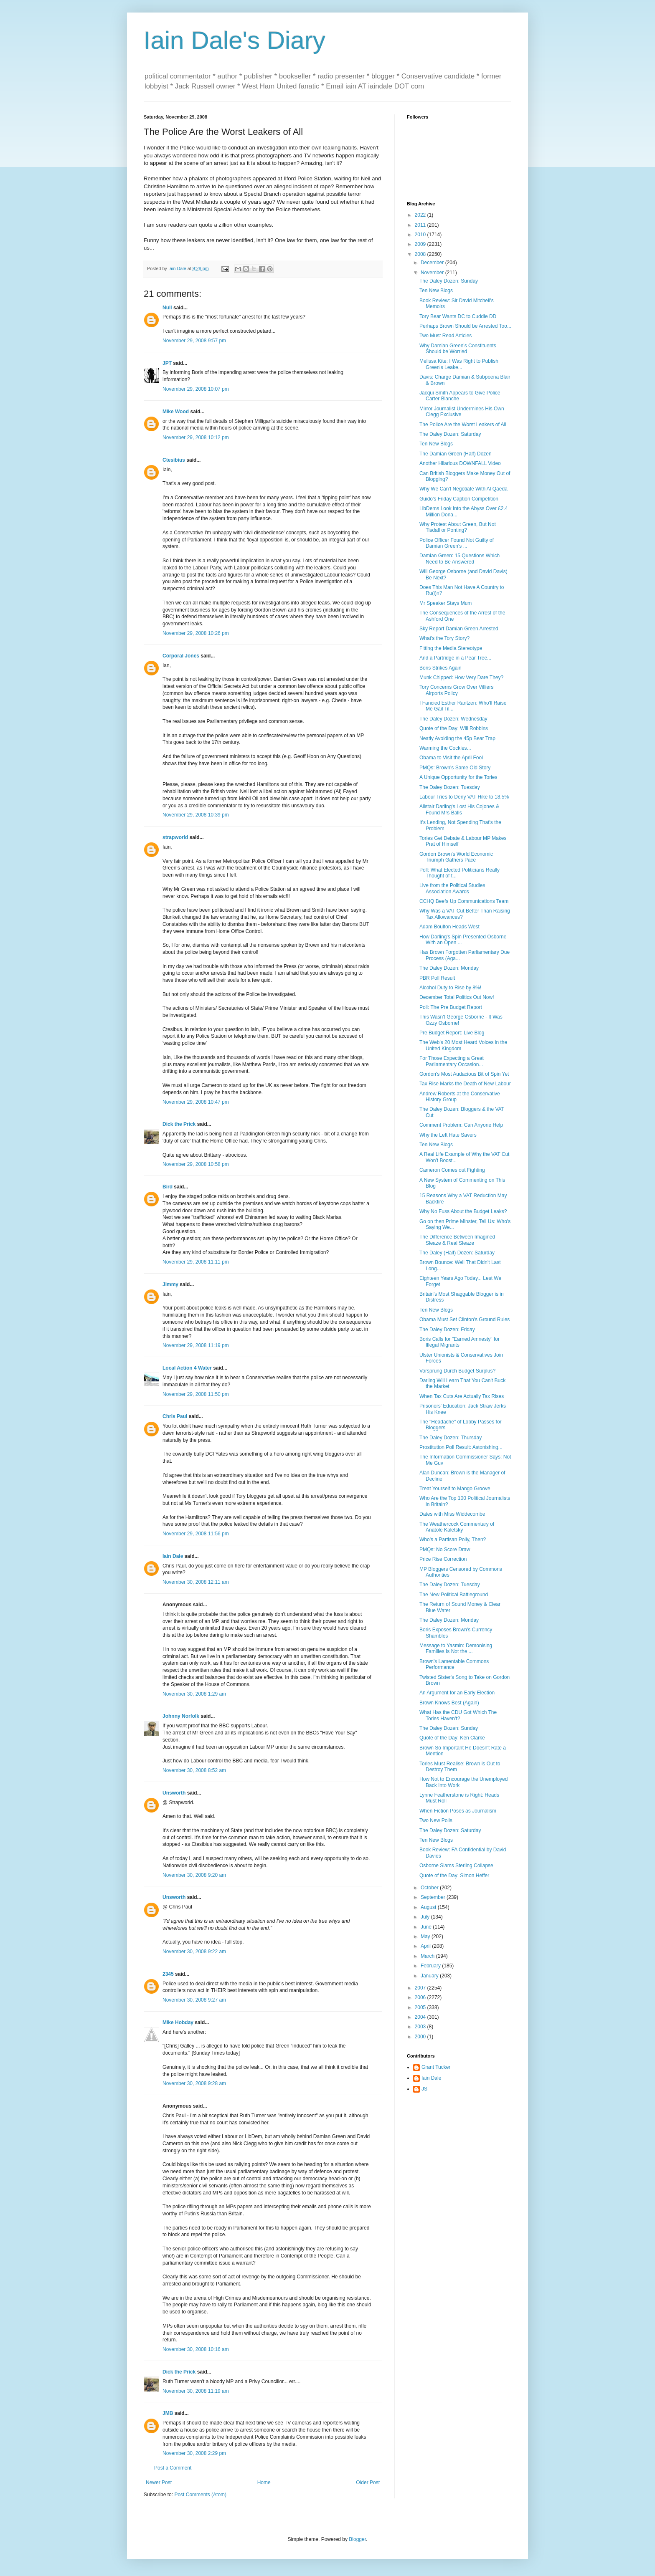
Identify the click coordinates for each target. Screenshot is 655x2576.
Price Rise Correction (443, 1559)
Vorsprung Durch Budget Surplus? (457, 1371)
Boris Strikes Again (440, 668)
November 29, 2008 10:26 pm (195, 633)
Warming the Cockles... (445, 748)
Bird (167, 1187)
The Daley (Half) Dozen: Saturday (457, 1253)
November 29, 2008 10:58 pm (195, 1164)
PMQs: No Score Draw (444, 1549)
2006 (421, 1997)
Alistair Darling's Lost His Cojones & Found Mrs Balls (459, 809)
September (434, 1897)
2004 (421, 2017)
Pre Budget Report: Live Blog (451, 1033)
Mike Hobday (177, 2022)
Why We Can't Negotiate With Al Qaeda (463, 489)
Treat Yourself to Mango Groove (454, 1489)
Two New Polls (435, 1820)
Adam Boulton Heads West (449, 927)
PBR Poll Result (437, 978)
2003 (421, 2027)
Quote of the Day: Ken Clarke (452, 1738)
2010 (421, 235)
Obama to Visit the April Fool (451, 758)
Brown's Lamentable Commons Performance (454, 1664)
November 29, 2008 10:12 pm (195, 437)
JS (424, 2089)
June (427, 1927)
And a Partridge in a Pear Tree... (455, 658)
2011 (421, 225)
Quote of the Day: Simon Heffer (454, 1875)
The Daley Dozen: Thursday (450, 1438)
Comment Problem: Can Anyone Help (461, 1125)
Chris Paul (174, 1416)
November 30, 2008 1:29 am (194, 1694)
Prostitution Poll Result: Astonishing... (461, 1447)
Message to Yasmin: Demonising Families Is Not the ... (455, 1648)
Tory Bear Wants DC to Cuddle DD (457, 316)
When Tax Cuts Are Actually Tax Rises (461, 1396)
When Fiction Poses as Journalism (457, 1811)
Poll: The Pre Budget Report (450, 1007)
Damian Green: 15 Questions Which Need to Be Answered (459, 558)
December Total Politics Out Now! (456, 997)
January (430, 1976)
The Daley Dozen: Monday (449, 968)
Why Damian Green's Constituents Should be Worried (457, 348)
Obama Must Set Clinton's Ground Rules (464, 1319)
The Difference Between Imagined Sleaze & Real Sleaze (457, 1240)
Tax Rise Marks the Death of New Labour (465, 1084)
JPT (167, 363)
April (426, 1946)
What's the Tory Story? (444, 638)
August (429, 1907)
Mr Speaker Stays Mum (445, 603)
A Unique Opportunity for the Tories (458, 777)
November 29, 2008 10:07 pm (195, 389)
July (426, 1917)
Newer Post (159, 2482)
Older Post (368, 2482)
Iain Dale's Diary (234, 40)
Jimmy (170, 1284)
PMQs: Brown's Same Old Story (454, 768)
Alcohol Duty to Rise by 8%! (450, 988)
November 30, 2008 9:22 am (194, 1951)
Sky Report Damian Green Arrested (458, 629)
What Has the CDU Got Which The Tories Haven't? (458, 1715)
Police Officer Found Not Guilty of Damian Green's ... (456, 543)
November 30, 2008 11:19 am (195, 2391)
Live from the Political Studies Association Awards (452, 888)
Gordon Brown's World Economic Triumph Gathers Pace (456, 857)
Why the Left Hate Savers (448, 1135)
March (428, 1956)
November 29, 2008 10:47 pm (195, 1102)
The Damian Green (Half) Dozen (455, 454)
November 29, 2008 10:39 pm (195, 815)
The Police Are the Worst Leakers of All (462, 424)
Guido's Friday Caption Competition (458, 499)
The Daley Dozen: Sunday (448, 281)
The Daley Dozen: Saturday (450, 434)
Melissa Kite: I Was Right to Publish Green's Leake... (458, 364)
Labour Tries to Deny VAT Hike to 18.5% (464, 797)
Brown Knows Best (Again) (449, 1703)
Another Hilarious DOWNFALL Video (460, 463)
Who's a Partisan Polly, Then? (452, 1539)
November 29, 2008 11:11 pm (195, 1262)
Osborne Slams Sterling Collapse (456, 1865)
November (433, 273)
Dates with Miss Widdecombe (452, 1514)
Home (264, 2482)
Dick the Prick (178, 1124)
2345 (168, 1974)
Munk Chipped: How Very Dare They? (461, 677)
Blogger (357, 2539)
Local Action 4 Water (187, 1368)
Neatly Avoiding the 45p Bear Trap (457, 738)
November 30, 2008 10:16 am (195, 2349)
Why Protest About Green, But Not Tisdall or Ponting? (457, 527)
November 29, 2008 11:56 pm (195, 1534)
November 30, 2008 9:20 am (194, 1875)
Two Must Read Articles (445, 336)
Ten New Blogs (436, 290)
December (433, 262)
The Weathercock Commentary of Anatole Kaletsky (456, 1527)
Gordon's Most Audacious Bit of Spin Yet (464, 1074)
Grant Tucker (435, 2067)
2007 (421, 1988)
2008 (421, 254)
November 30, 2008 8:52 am (194, 1770)
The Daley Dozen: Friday (447, 1329)
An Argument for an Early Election (457, 1693)
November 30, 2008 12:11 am (195, 1582)
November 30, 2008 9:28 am (194, 2083)
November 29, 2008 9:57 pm (194, 341)
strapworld (175, 837)
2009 (421, 244)
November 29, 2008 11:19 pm (195, 1345)
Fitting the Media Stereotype (450, 648)
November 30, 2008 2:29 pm (194, 2453)
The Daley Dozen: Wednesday (453, 719)
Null (167, 308)
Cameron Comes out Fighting (452, 1170)
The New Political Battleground (453, 1595)
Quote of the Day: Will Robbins (453, 728)
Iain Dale (172, 1556)
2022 (421, 215)
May (426, 1936)
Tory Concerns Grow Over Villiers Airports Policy (456, 690)
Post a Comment (172, 2468)
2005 (421, 2007)
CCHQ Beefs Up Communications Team (463, 901)
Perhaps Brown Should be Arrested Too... (465, 326)
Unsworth (173, 1793)
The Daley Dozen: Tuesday (449, 787)
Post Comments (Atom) (200, 2495)
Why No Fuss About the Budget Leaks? (463, 1211)
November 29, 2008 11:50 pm (195, 1394)
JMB (167, 2413)
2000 (421, 2037)
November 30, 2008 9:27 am (194, 2000)
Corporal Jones (180, 656)
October (430, 1888)
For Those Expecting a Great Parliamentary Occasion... (451, 1061)
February (431, 1966)
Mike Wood (175, 412)
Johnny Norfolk (180, 1716)
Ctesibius (173, 460)
